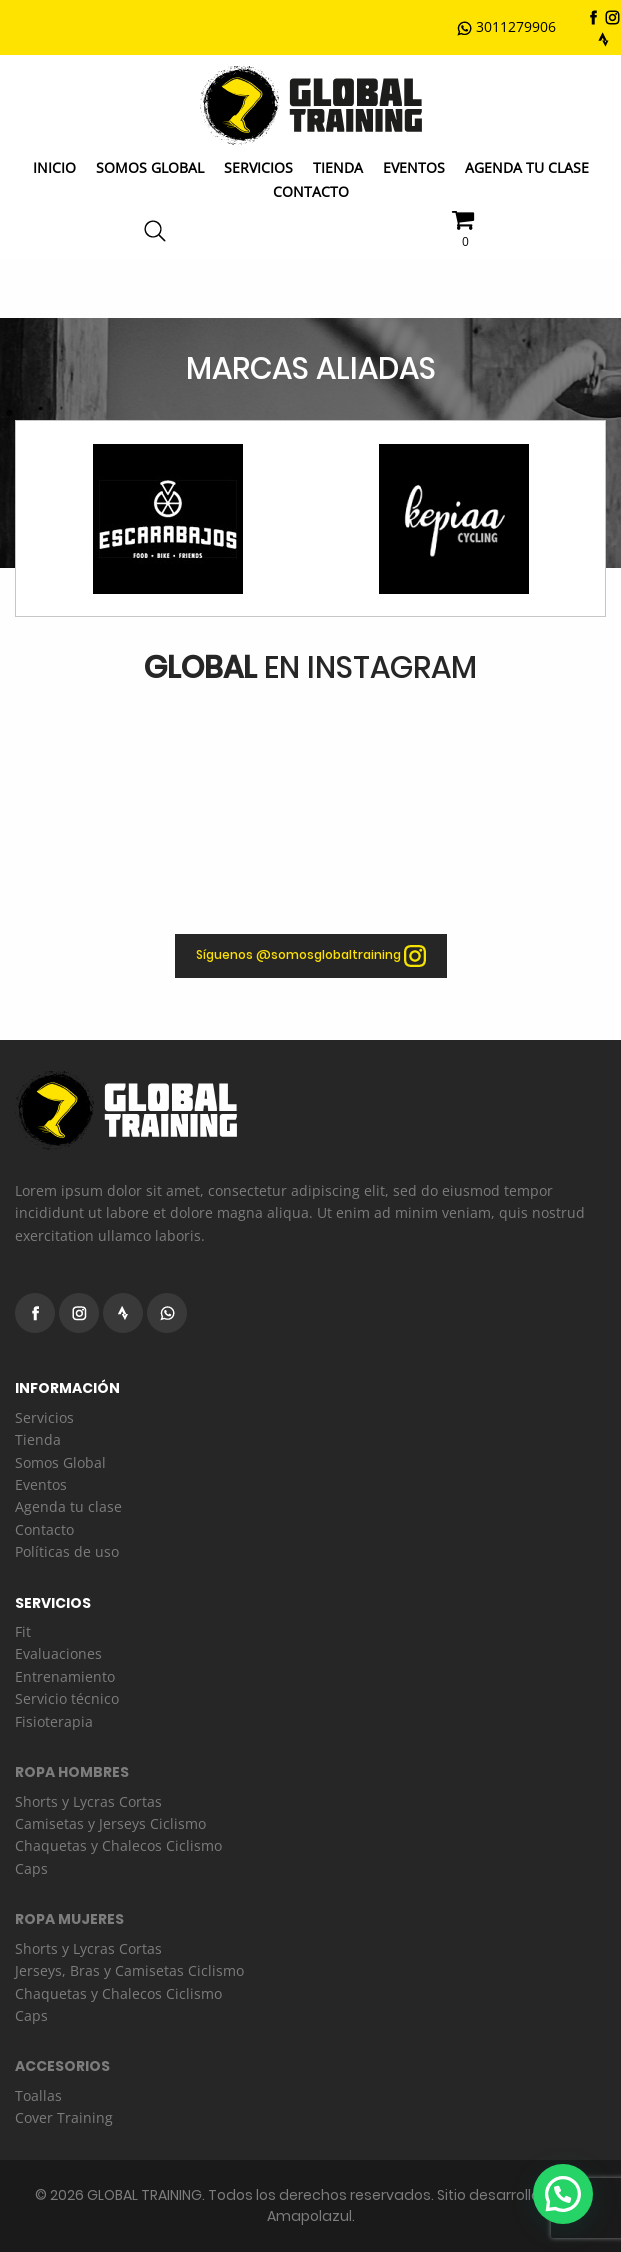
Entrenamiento (65, 1676)
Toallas (38, 2095)
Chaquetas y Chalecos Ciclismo (118, 1845)
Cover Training (64, 2117)
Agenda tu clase (68, 1506)
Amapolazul (309, 2216)
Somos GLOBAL (150, 167)
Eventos (414, 167)
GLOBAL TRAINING (144, 2195)
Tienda (338, 167)
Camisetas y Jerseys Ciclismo (110, 1823)
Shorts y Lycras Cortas (88, 1801)
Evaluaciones (58, 1653)
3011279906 (506, 26)
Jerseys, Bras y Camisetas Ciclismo (129, 1970)
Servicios (258, 167)
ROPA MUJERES (69, 1919)
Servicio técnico (67, 1698)
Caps (31, 1868)
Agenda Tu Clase (527, 167)
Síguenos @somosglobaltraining (311, 956)
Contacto (311, 191)
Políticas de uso (67, 1551)
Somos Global (60, 1462)
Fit (23, 1631)
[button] (563, 2194)
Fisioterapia (54, 1721)
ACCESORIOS (62, 2066)
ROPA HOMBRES (72, 1772)
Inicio (54, 167)
